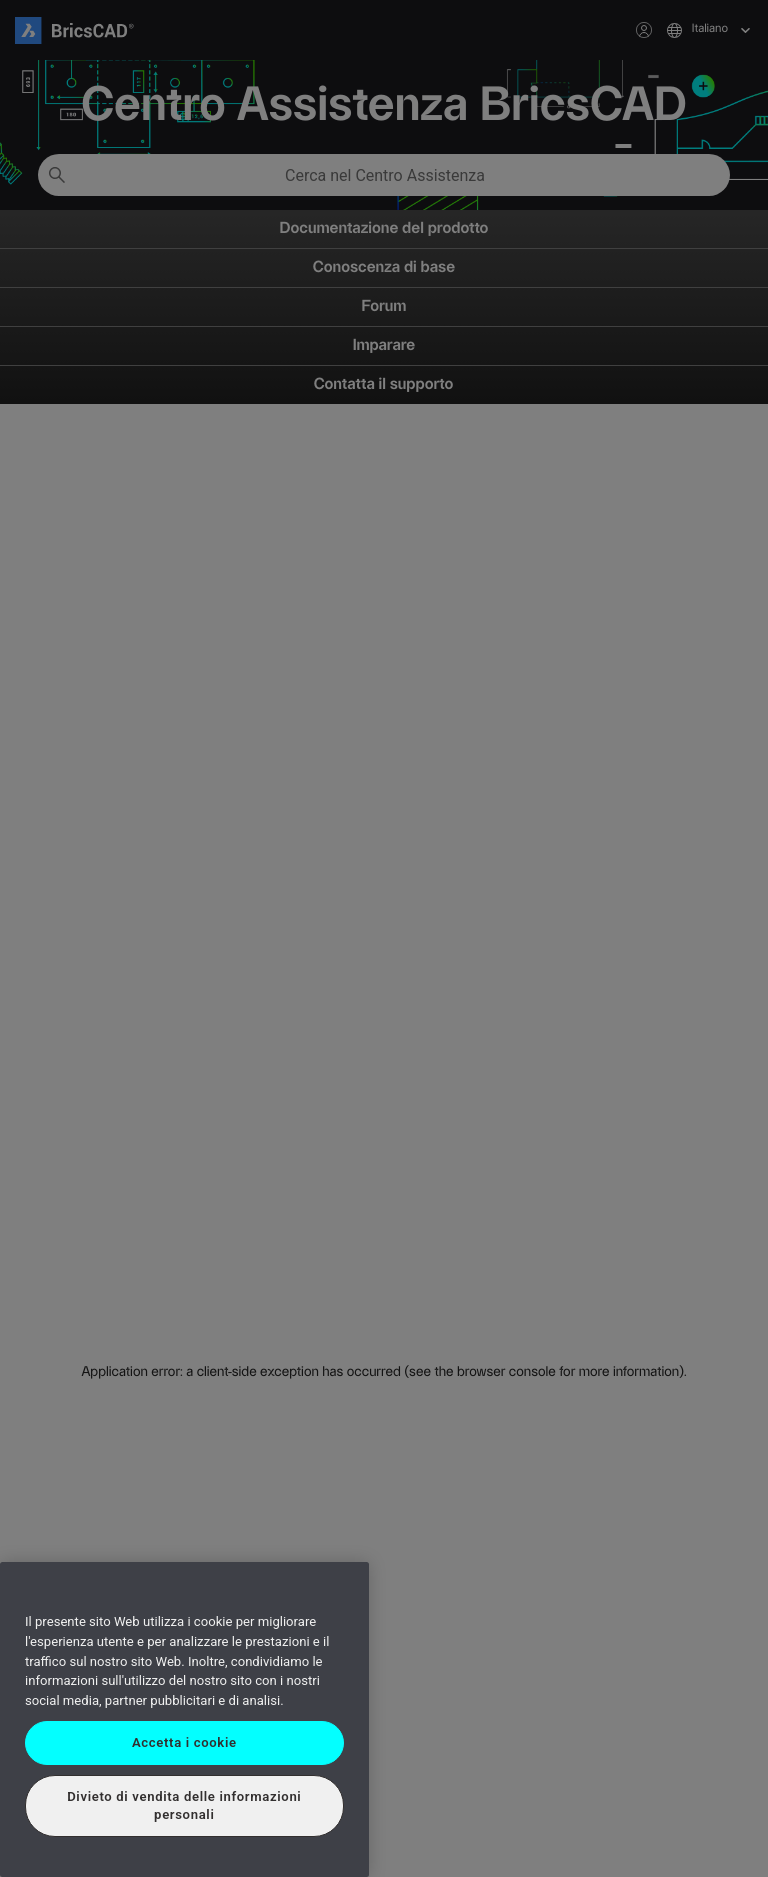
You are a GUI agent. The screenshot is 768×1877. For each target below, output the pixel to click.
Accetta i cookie (184, 1742)
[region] (184, 1719)
